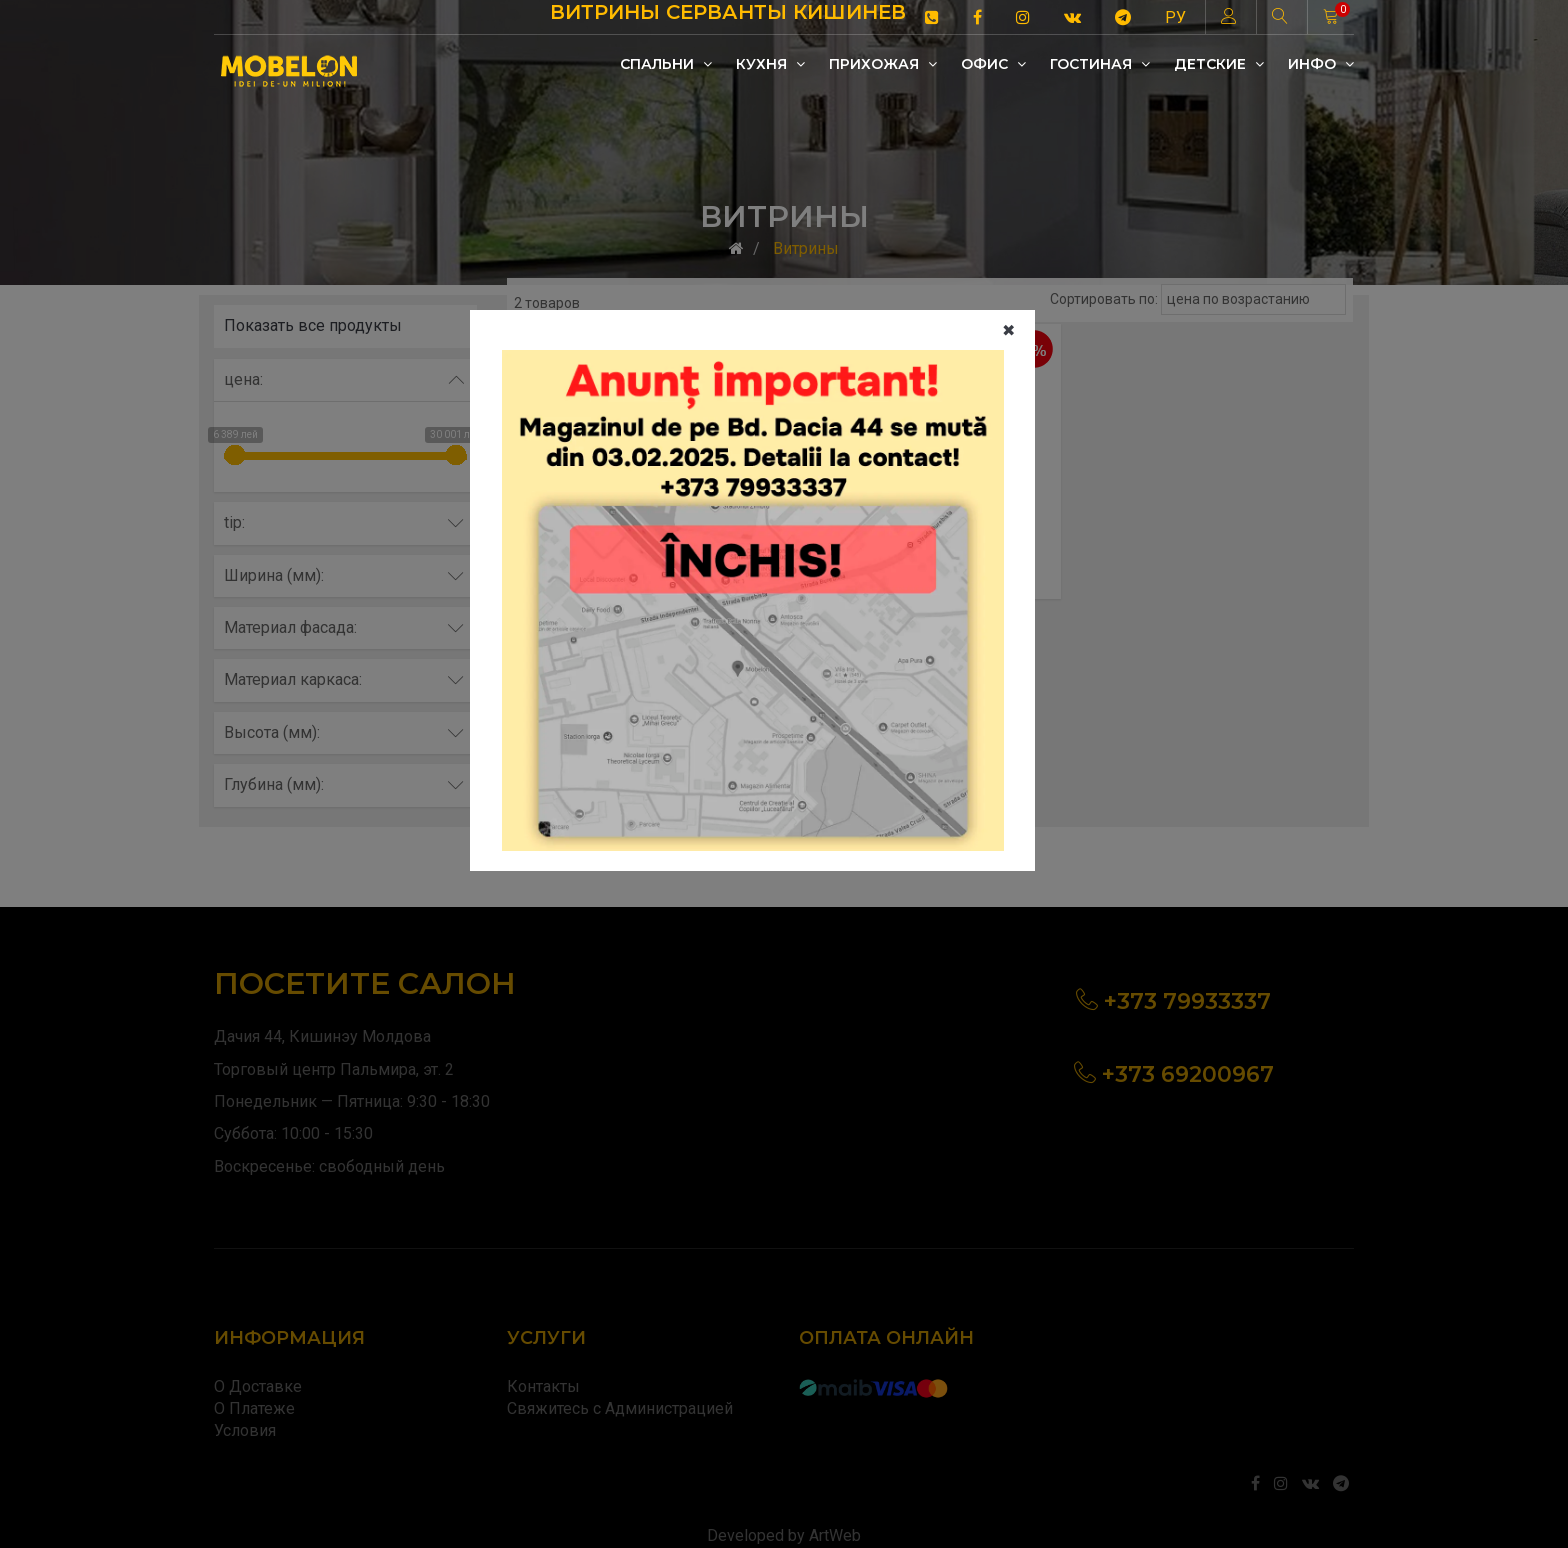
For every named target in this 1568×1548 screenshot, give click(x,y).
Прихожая (883, 64)
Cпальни (666, 64)
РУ (1175, 17)
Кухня (770, 64)
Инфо (1321, 64)
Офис (993, 64)
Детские (1219, 64)
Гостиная (1100, 64)
